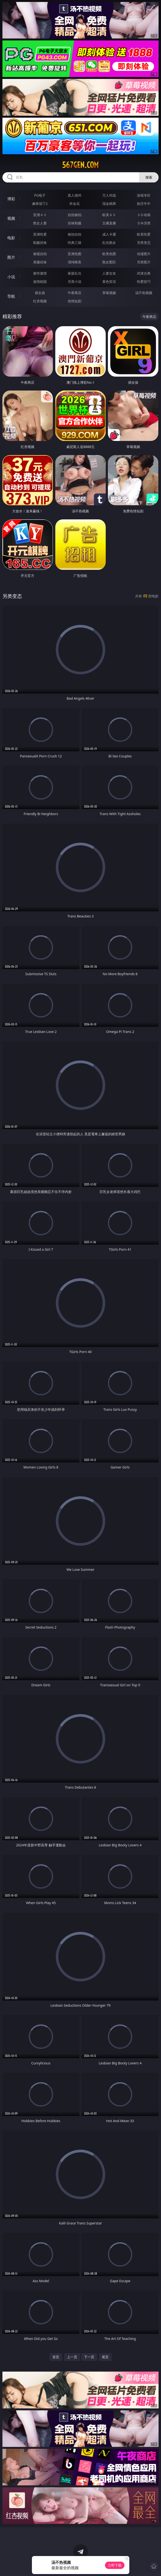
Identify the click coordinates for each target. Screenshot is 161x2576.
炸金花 (74, 203)
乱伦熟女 (109, 242)
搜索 (148, 177)
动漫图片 (144, 253)
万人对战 (109, 195)
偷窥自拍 (40, 253)
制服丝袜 (40, 242)
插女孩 (40, 292)
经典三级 (74, 242)
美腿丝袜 (40, 262)
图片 (11, 257)
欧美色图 (109, 253)
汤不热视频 (143, 292)
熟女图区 (109, 262)
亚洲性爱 (40, 234)
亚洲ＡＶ (40, 214)
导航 (11, 296)
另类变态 (144, 242)
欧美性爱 (144, 234)
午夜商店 (74, 292)
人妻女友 (109, 273)
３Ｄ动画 (144, 214)
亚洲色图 (74, 253)
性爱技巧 (144, 281)
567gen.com (80, 165)
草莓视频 (109, 292)
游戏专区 (144, 195)
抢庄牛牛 (144, 203)
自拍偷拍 (74, 214)
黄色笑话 (109, 281)
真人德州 (74, 195)
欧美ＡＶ (109, 214)
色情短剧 (74, 301)
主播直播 (109, 223)
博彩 (11, 198)
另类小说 (74, 281)
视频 (11, 218)
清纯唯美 (74, 262)
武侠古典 (144, 273)
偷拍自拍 (74, 234)
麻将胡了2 (40, 203)
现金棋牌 (109, 203)
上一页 (72, 2357)
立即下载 (115, 2565)
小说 (11, 276)
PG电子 (40, 195)
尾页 (105, 2357)
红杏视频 (40, 301)
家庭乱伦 (74, 273)
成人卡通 (109, 234)
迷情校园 (40, 281)
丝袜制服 (74, 223)
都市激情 (40, 273)
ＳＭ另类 (144, 223)
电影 (11, 237)
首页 (55, 2357)
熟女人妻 (40, 223)
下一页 (89, 2357)
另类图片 (144, 262)
